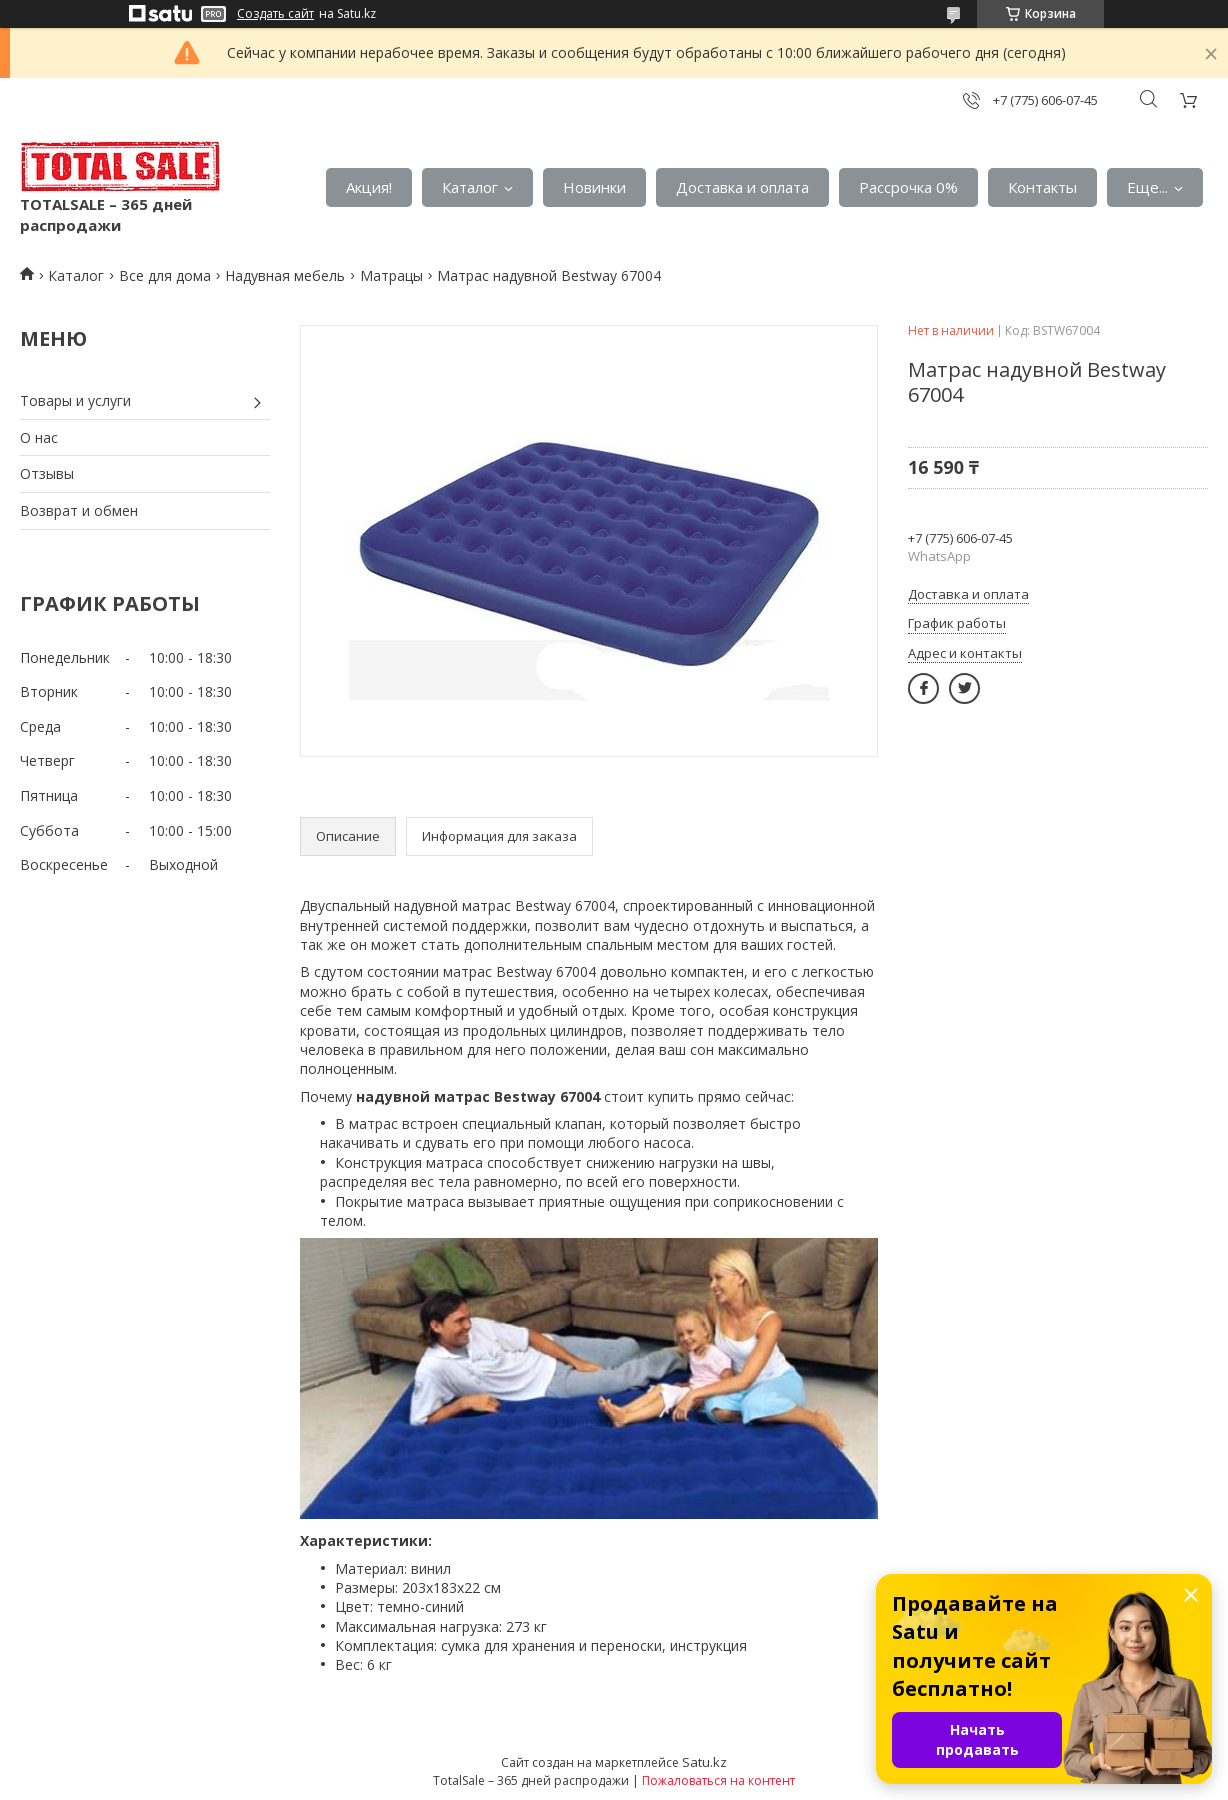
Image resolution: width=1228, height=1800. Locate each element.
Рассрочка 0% (908, 187)
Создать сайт (275, 14)
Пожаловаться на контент (718, 1780)
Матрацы (391, 275)
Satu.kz (704, 1762)
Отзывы (47, 473)
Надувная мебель (285, 275)
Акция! (369, 187)
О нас (39, 437)
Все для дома (165, 275)
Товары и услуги (75, 400)
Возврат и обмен (79, 510)
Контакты (1042, 187)
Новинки (594, 187)
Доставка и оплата (742, 187)
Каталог (470, 187)
